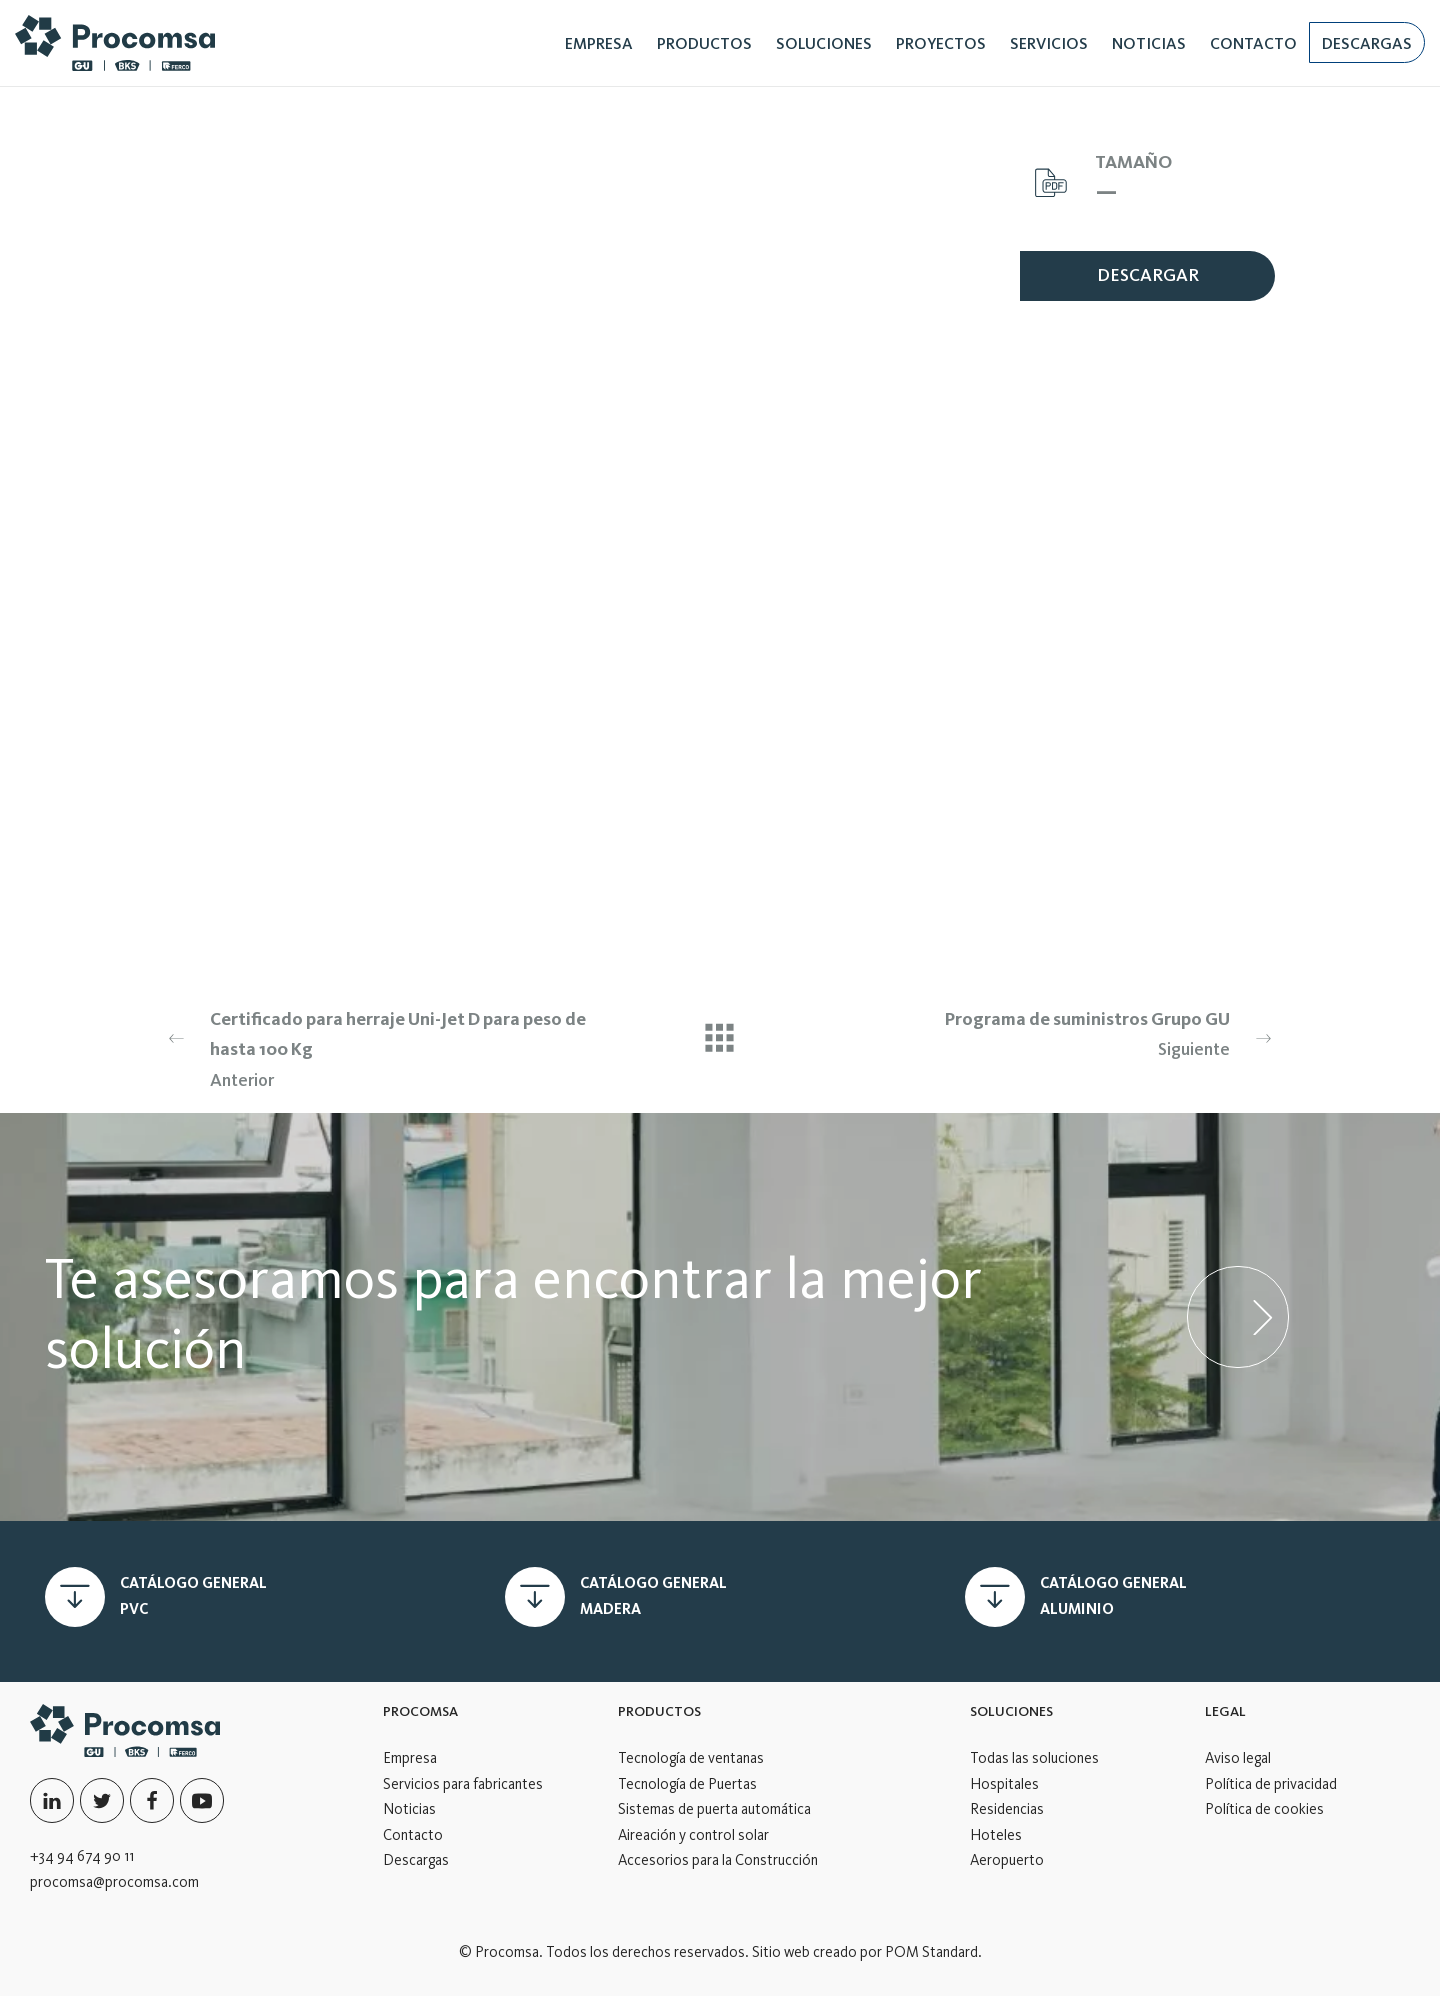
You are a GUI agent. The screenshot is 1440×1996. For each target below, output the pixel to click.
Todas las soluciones (1034, 1758)
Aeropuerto (1007, 1860)
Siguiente (1063, 1032)
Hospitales (1004, 1784)
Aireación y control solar (693, 1835)
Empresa (410, 1758)
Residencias (1007, 1809)
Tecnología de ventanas (691, 1758)
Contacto (413, 1835)
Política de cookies (1264, 1809)
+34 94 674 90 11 (82, 1856)
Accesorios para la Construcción (718, 1860)
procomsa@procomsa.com (114, 1882)
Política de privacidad (1271, 1784)
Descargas (416, 1860)
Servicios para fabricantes (463, 1784)
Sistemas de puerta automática (714, 1809)
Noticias (409, 1809)
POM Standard (931, 1952)
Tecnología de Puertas (687, 1784)
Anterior (377, 1047)
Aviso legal (1238, 1758)
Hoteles (996, 1835)
